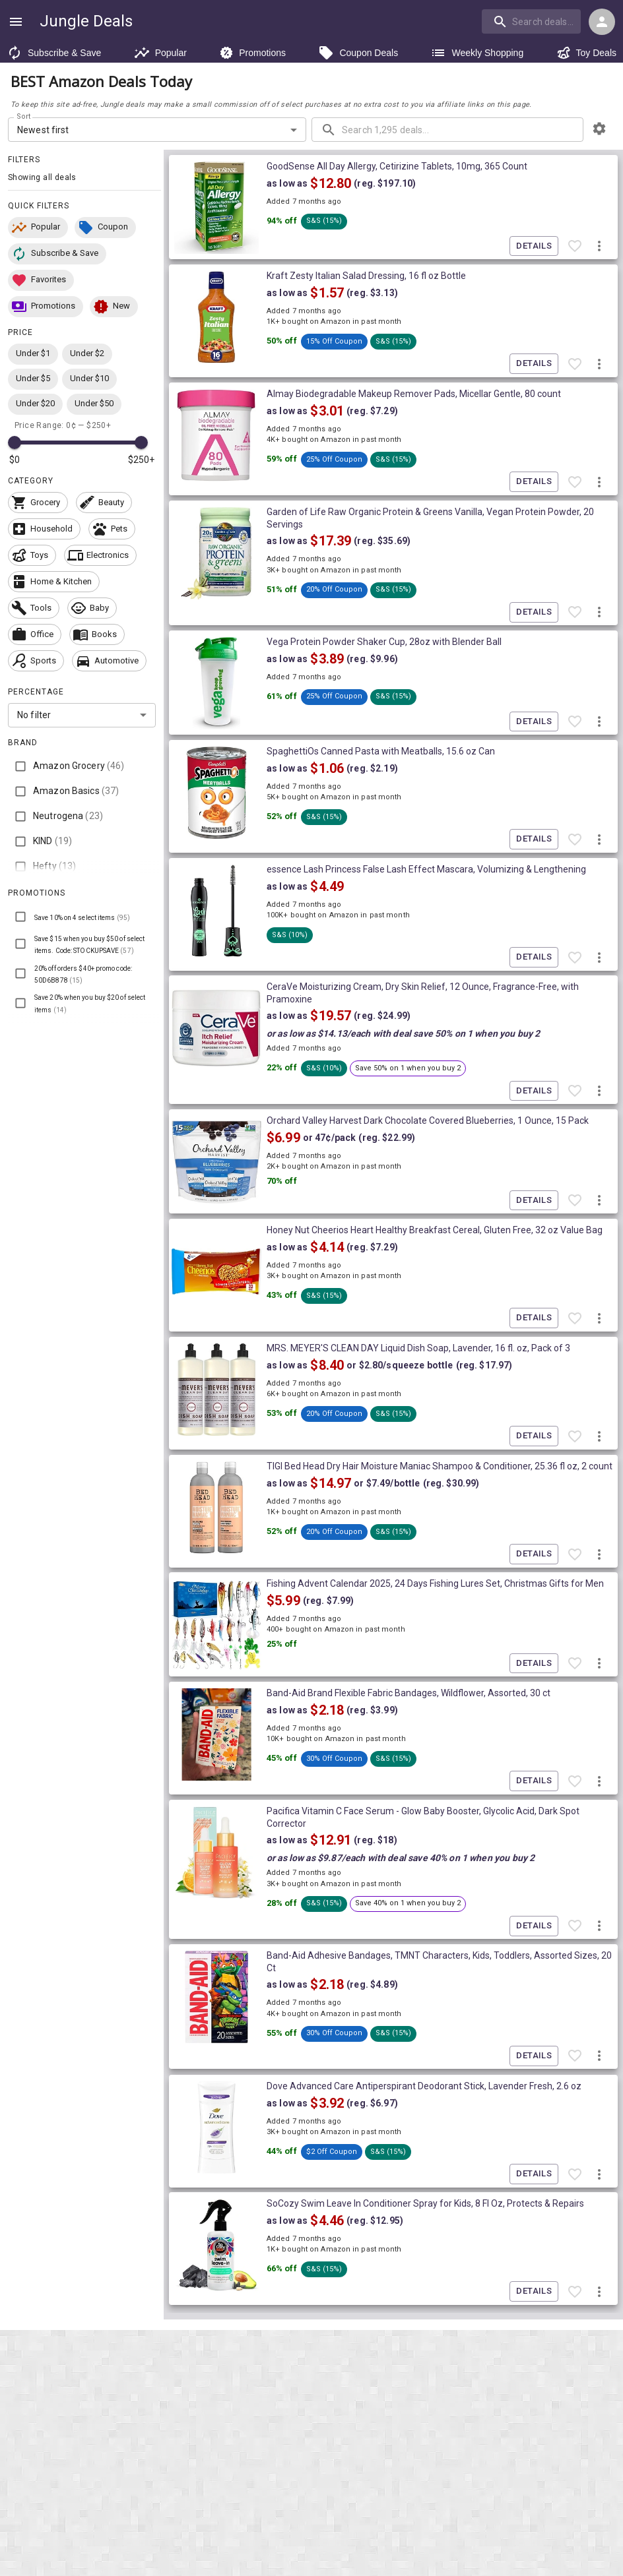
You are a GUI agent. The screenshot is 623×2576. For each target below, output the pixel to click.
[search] (531, 21)
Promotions (252, 53)
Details (534, 246)
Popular (160, 53)
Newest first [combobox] (43, 130)
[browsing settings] (599, 128)
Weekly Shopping (476, 53)
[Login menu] (602, 22)
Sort (24, 117)
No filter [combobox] (34, 715)
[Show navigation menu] (16, 22)
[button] (38, 227)
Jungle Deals (86, 21)
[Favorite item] (575, 246)
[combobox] (532, 21)
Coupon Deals (358, 53)
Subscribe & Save (54, 53)
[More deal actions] (599, 246)
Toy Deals (586, 53)
